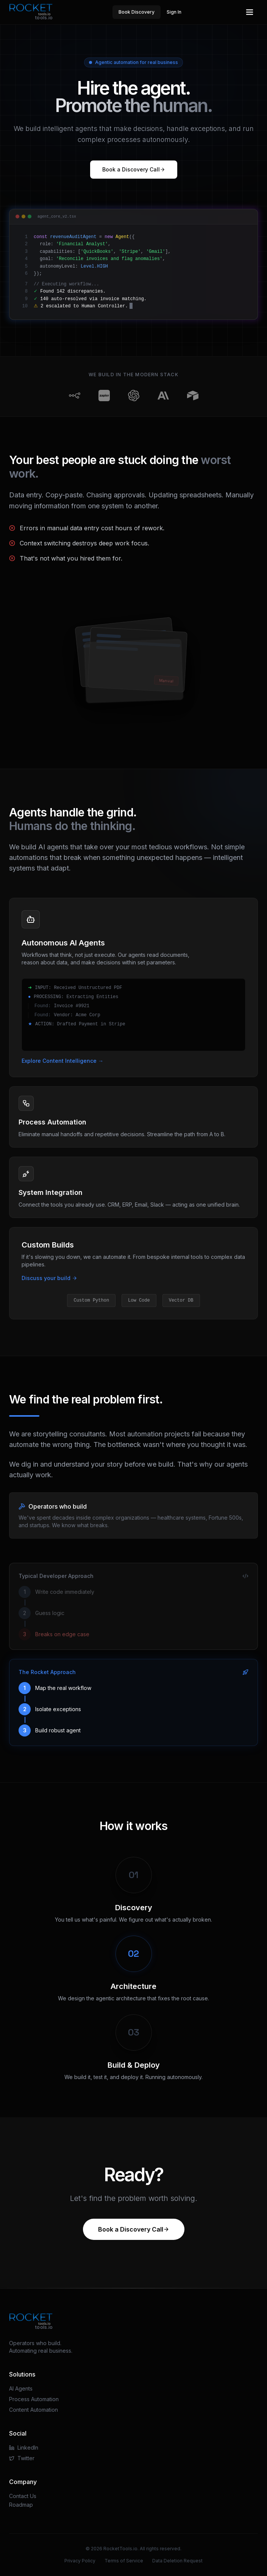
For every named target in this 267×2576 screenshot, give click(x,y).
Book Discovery (137, 12)
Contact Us (22, 2496)
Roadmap (21, 2504)
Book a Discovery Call (133, 169)
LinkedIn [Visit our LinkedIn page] (23, 2447)
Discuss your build (49, 1278)
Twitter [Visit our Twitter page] (21, 2458)
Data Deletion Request (177, 2561)
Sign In (174, 12)
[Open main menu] (249, 12)
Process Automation (34, 2399)
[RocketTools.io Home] (31, 12)
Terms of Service (124, 2561)
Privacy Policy (79, 2561)
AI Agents (21, 2388)
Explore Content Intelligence (62, 1061)
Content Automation (33, 2409)
